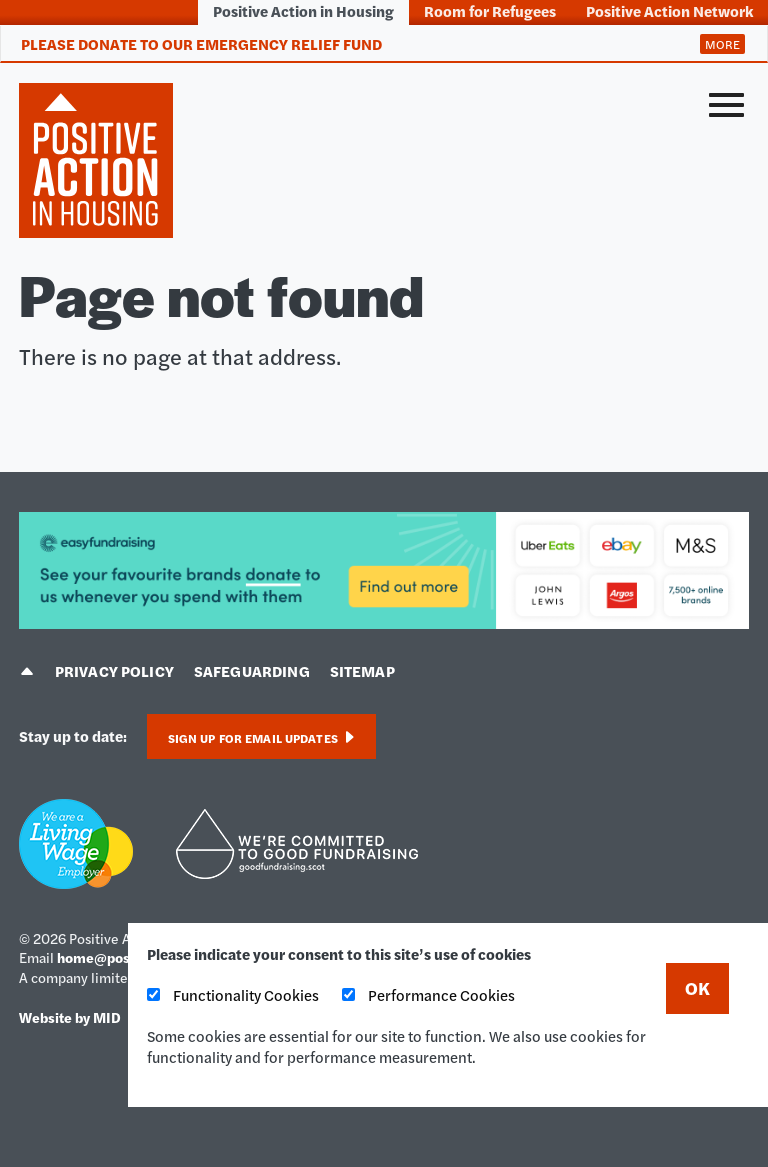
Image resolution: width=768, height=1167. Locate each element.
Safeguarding (252, 670)
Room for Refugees (490, 10)
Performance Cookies (428, 994)
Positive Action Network (669, 10)
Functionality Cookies (233, 994)
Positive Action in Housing (303, 10)
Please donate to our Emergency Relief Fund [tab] (201, 43)
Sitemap (362, 670)
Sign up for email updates (261, 738)
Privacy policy (114, 670)
